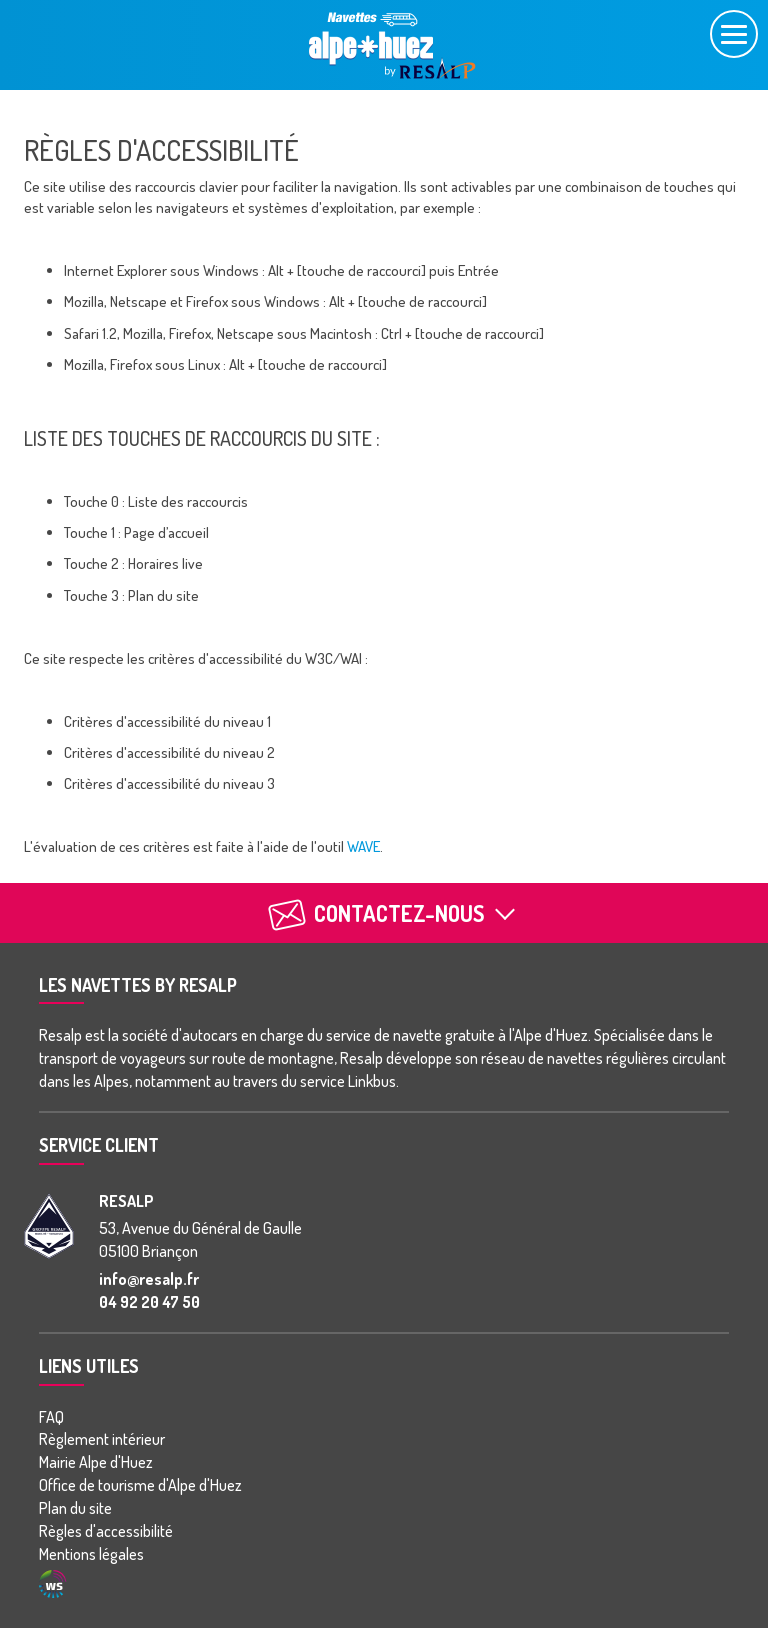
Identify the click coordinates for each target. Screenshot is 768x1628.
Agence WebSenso (53, 1584)
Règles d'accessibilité (106, 1531)
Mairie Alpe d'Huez (96, 1462)
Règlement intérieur (102, 1439)
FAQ (51, 1417)
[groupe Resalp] (49, 1225)
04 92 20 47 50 (149, 1302)
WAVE (363, 846)
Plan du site (75, 1508)
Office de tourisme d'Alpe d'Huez (140, 1485)
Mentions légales (91, 1554)
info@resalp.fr (149, 1279)
